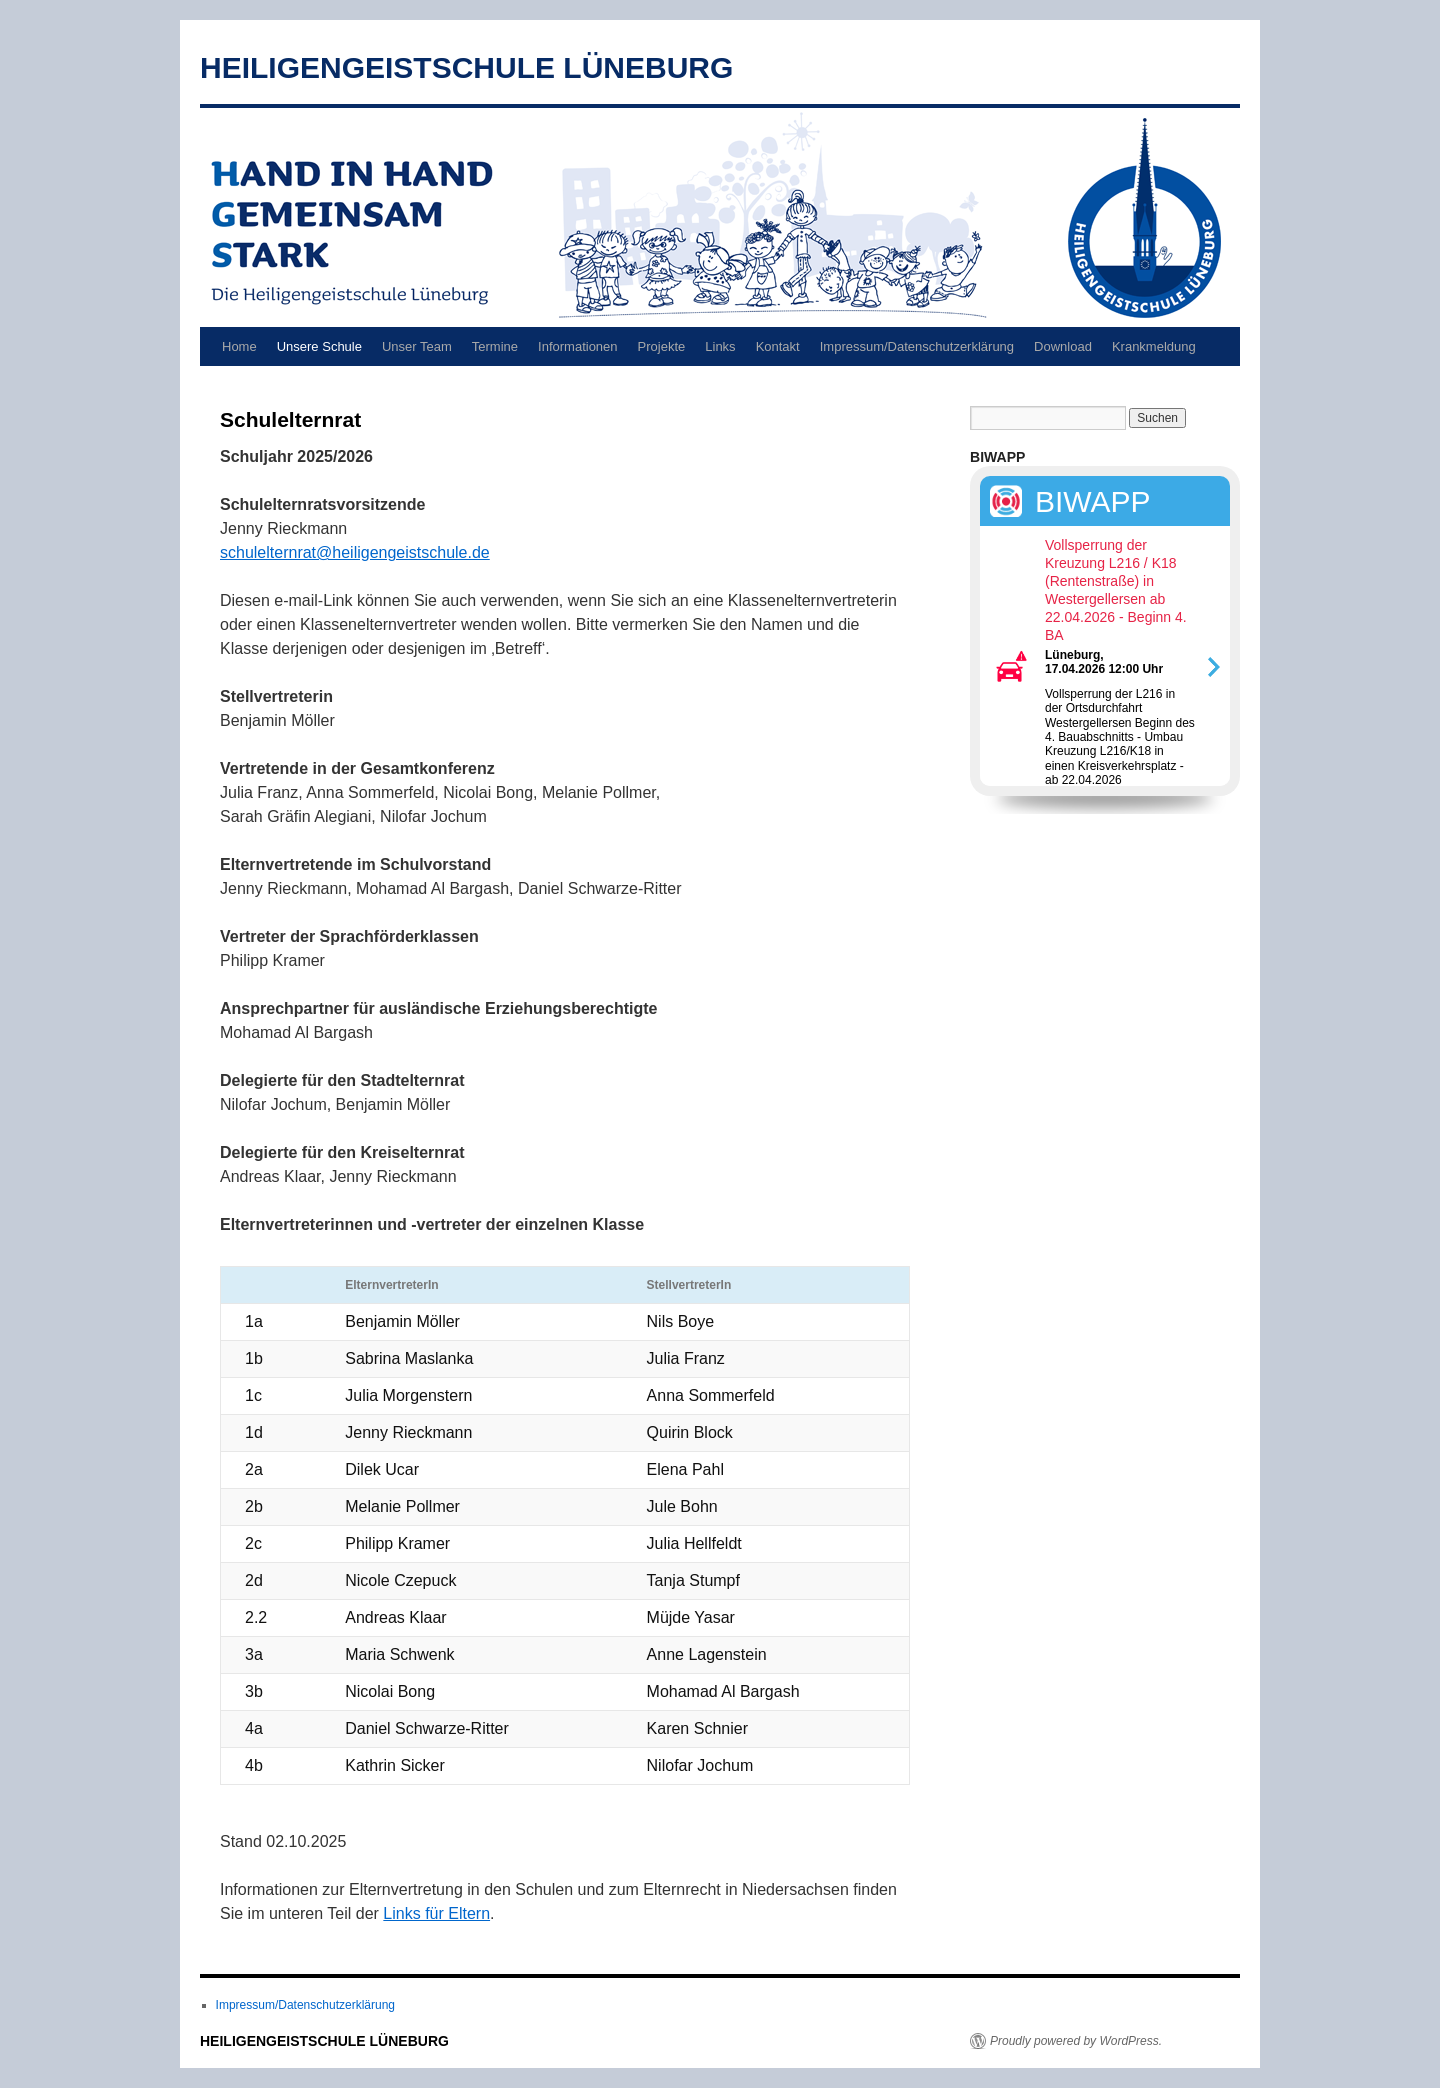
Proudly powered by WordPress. (1076, 2041)
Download (1063, 346)
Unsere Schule (319, 346)
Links (720, 346)
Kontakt (778, 346)
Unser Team (417, 346)
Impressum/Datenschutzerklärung (917, 346)
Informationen (578, 346)
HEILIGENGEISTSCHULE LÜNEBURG (466, 67)
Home (239, 346)
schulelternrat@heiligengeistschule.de (355, 552)
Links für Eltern (436, 1913)
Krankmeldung (1154, 346)
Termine (495, 346)
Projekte (662, 346)
